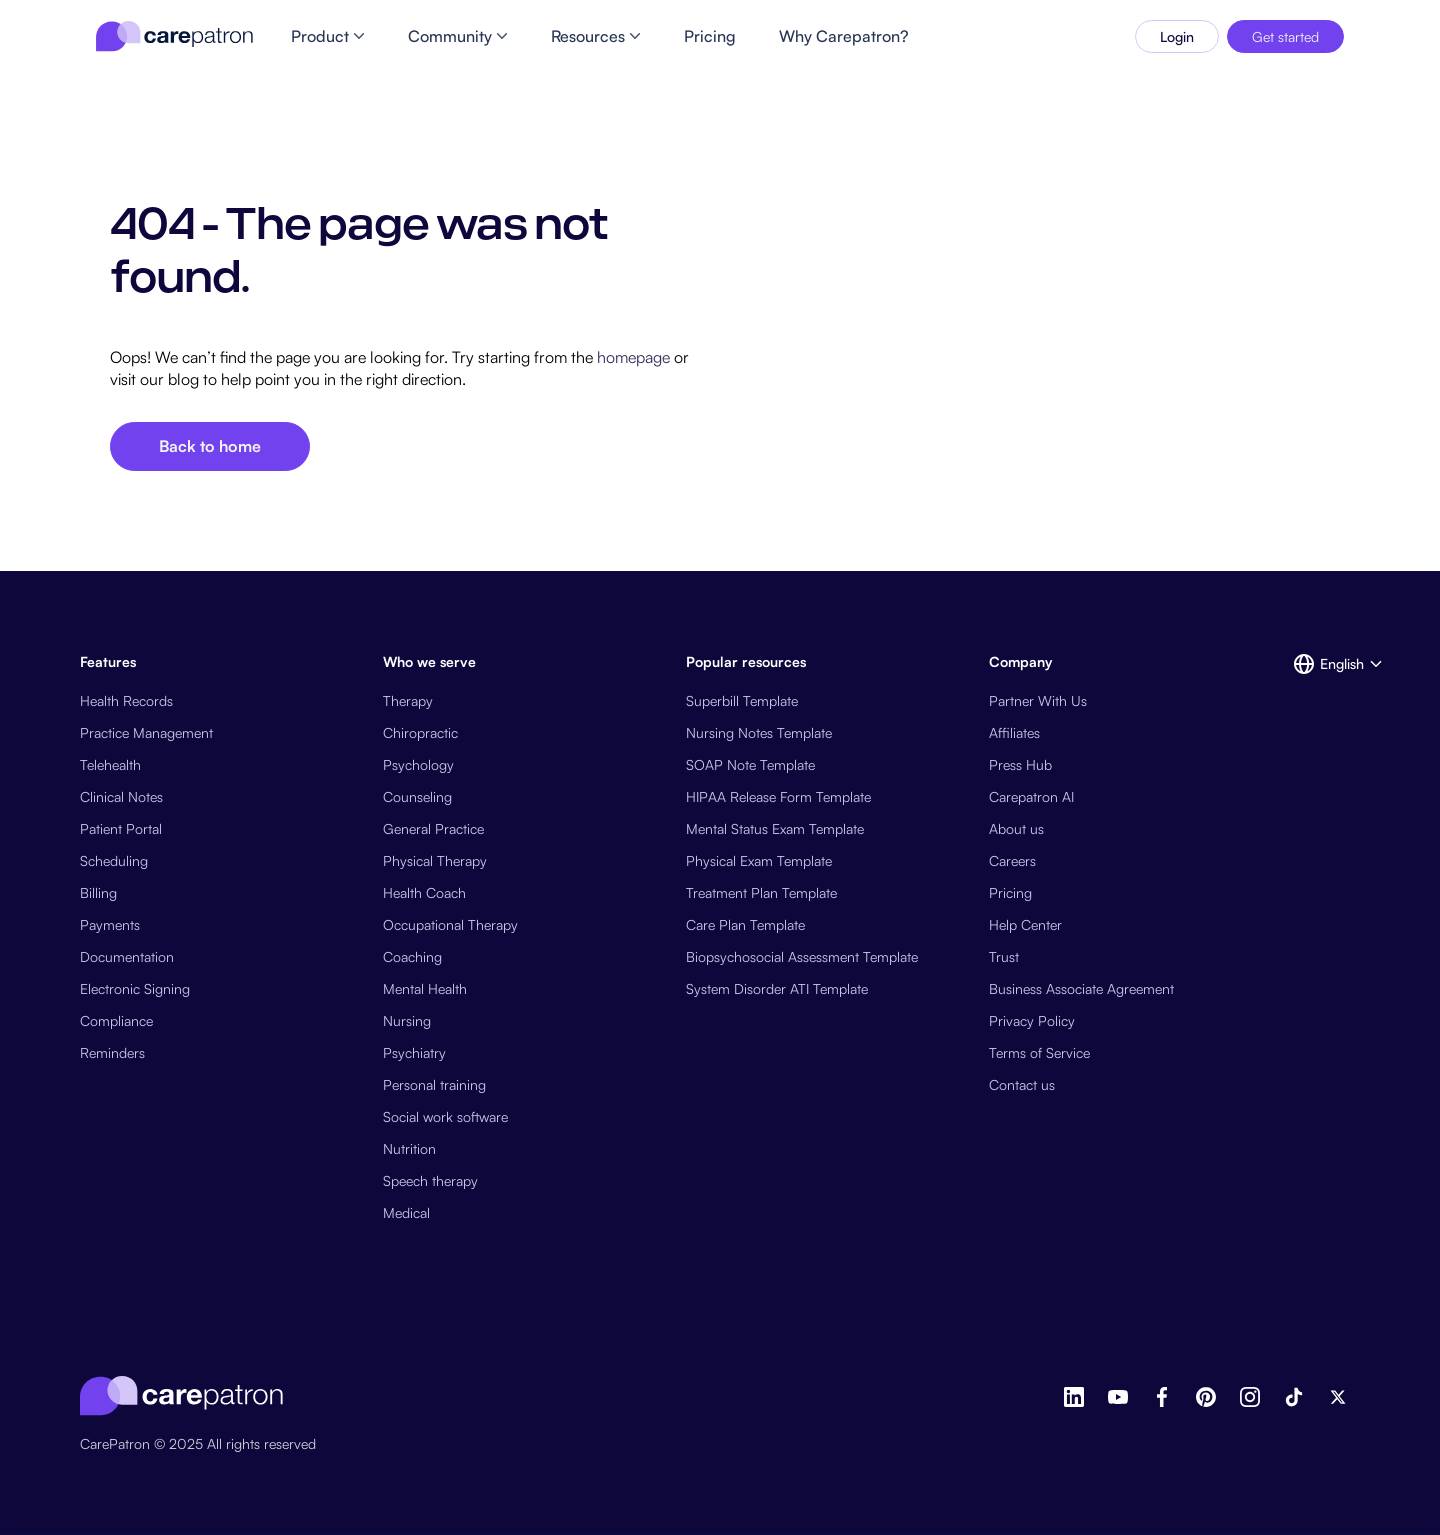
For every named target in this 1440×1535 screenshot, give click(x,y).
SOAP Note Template (750, 764)
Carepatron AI (1031, 796)
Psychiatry (414, 1052)
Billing (98, 892)
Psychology (418, 764)
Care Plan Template (745, 924)
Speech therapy (430, 1180)
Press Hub (1020, 764)
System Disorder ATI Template (777, 988)
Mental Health (425, 988)
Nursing (407, 1020)
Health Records (126, 700)
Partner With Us (1038, 700)
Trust (1004, 956)
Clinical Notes (121, 796)
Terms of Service (1039, 1052)
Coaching (412, 956)
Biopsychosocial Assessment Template (802, 956)
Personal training (434, 1084)
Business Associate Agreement (1081, 988)
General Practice (433, 828)
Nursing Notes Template (759, 732)
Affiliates (1014, 732)
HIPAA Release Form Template (778, 796)
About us (1016, 828)
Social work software (445, 1116)
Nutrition (409, 1148)
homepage (631, 357)
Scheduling (114, 860)
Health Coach (424, 892)
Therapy (408, 700)
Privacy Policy (1032, 1020)
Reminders (112, 1052)
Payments (110, 924)
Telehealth (110, 764)
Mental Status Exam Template (775, 828)
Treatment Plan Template (761, 892)
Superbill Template (742, 700)
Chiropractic (420, 732)
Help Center (1025, 924)
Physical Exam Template (759, 860)
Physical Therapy (435, 860)
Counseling (417, 796)
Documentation (127, 956)
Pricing (1010, 892)
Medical (406, 1212)
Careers (1012, 860)
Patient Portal (121, 828)
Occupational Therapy (450, 924)
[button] (1326, 664)
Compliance (116, 1020)
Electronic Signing (135, 988)
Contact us (1022, 1084)
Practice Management (146, 732)
